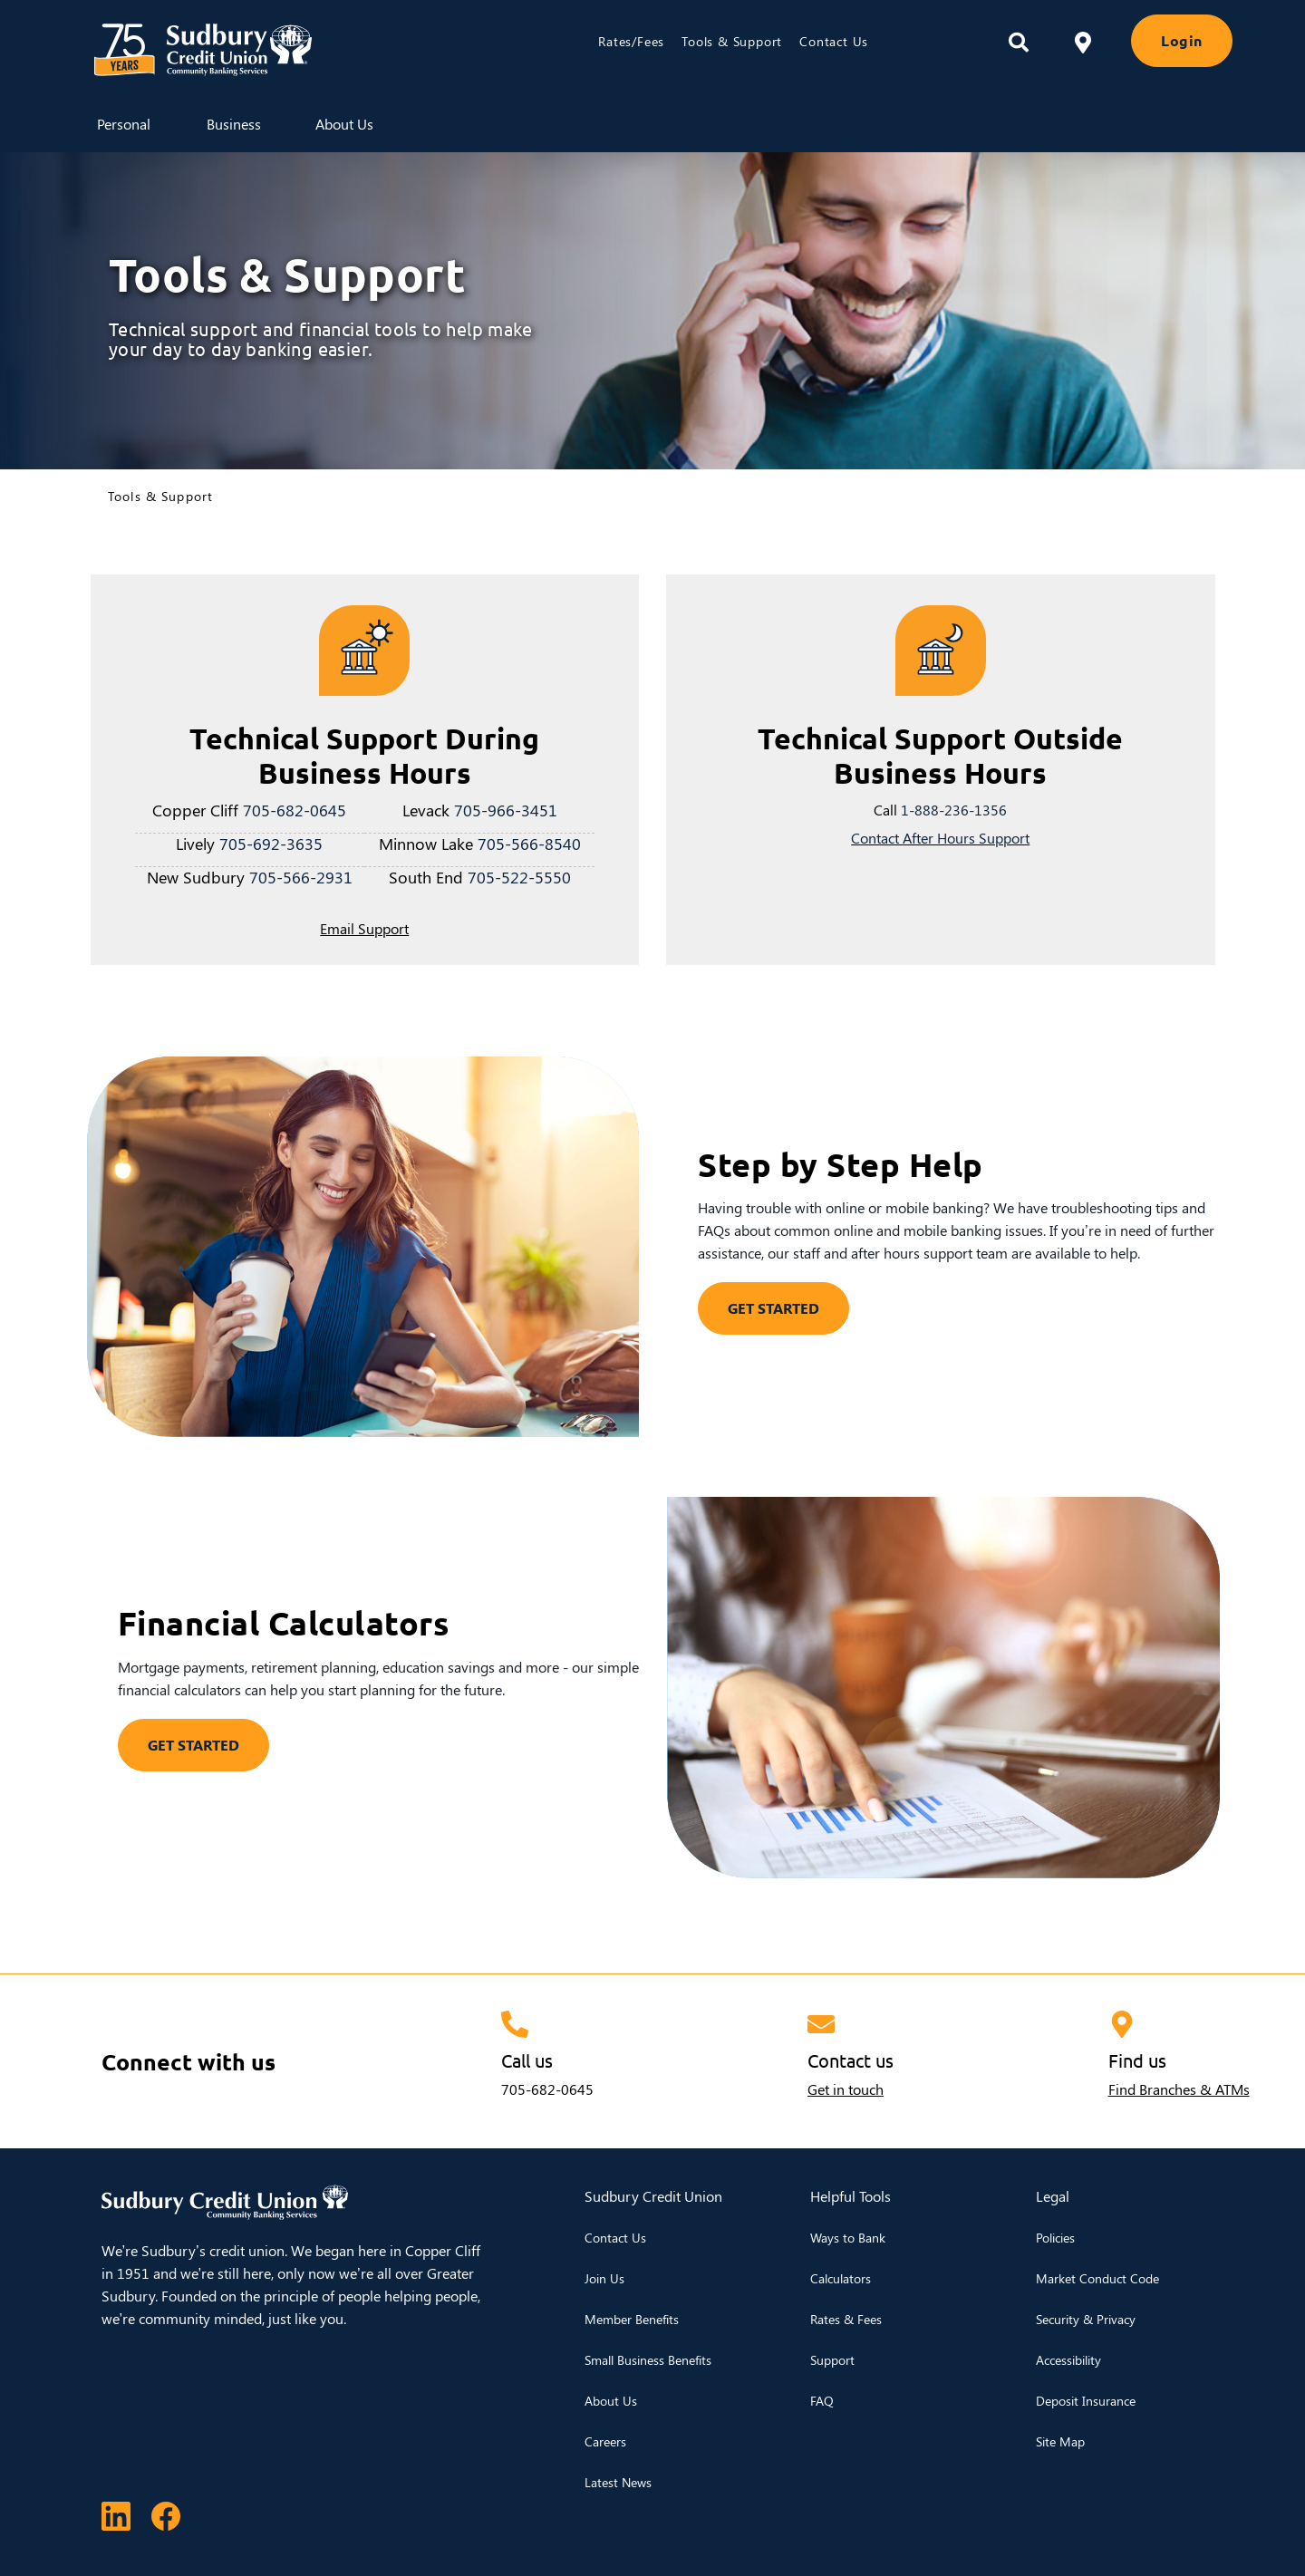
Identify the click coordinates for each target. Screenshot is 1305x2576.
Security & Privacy (1086, 2319)
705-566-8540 (529, 843)
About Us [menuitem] (344, 123)
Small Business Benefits (648, 2360)
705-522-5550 (519, 876)
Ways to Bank (847, 2237)
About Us (611, 2400)
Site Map (1060, 2441)
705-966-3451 (505, 809)
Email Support (364, 928)
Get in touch (845, 2088)
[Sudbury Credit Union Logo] (286, 50)
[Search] (1018, 42)
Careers (605, 2441)
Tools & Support (732, 41)
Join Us (604, 2278)
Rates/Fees (631, 41)
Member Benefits (632, 2319)
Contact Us (833, 41)
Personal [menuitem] (123, 123)
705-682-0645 (294, 809)
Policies (1055, 2237)
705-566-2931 (301, 876)
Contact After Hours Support (940, 837)
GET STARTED (773, 1307)
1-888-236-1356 (954, 809)
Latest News (618, 2482)
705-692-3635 (271, 843)
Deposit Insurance (1086, 2400)
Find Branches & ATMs (1179, 2088)
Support (832, 2360)
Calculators (840, 2278)
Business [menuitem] (234, 123)
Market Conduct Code (1097, 2278)
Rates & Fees (846, 2319)
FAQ (822, 2400)
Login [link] (1182, 40)
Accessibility (1068, 2360)
